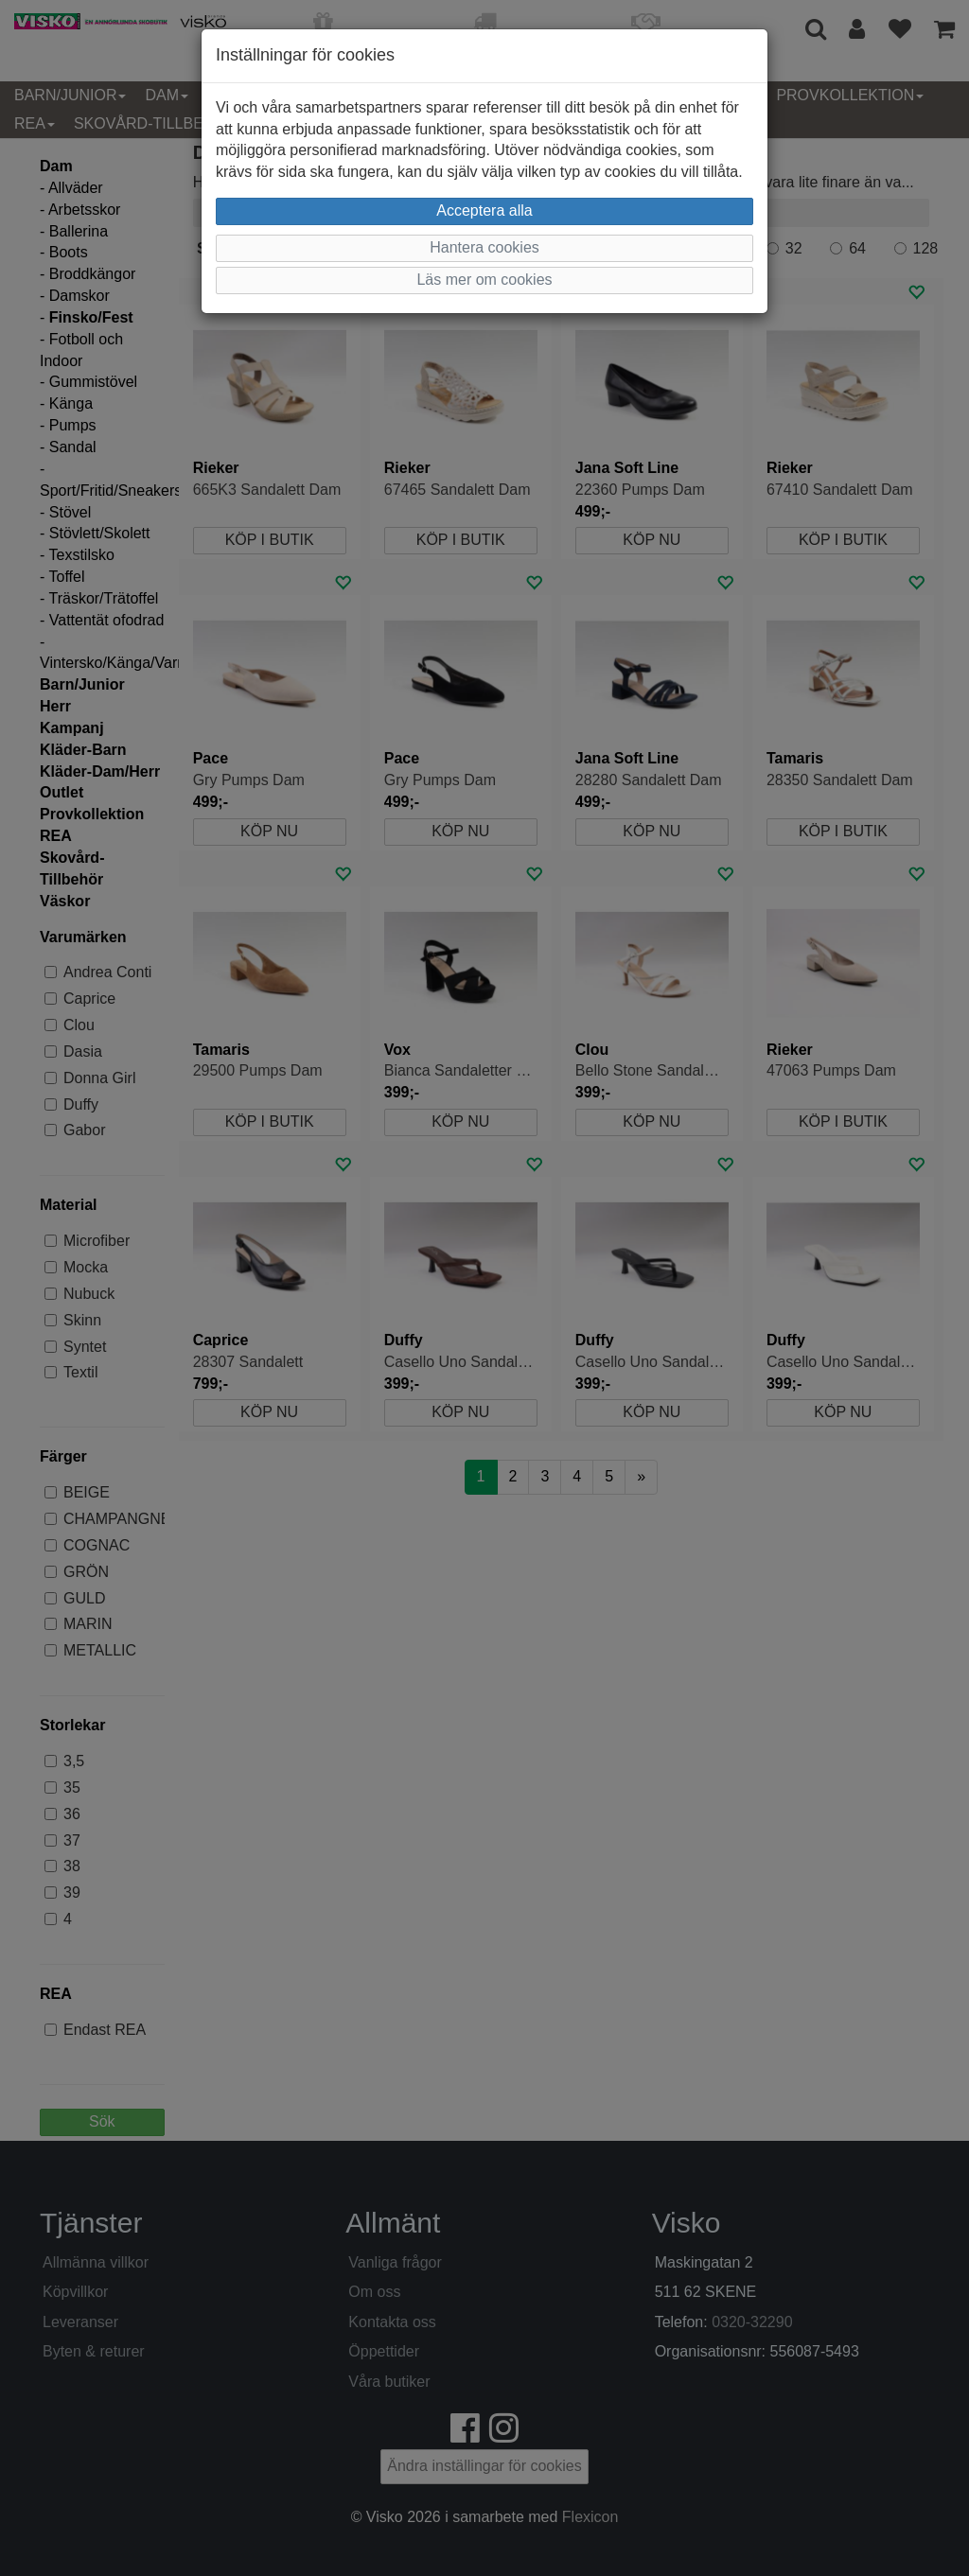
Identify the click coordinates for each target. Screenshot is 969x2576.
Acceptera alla (484, 210)
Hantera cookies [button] (484, 247)
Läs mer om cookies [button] (484, 280)
